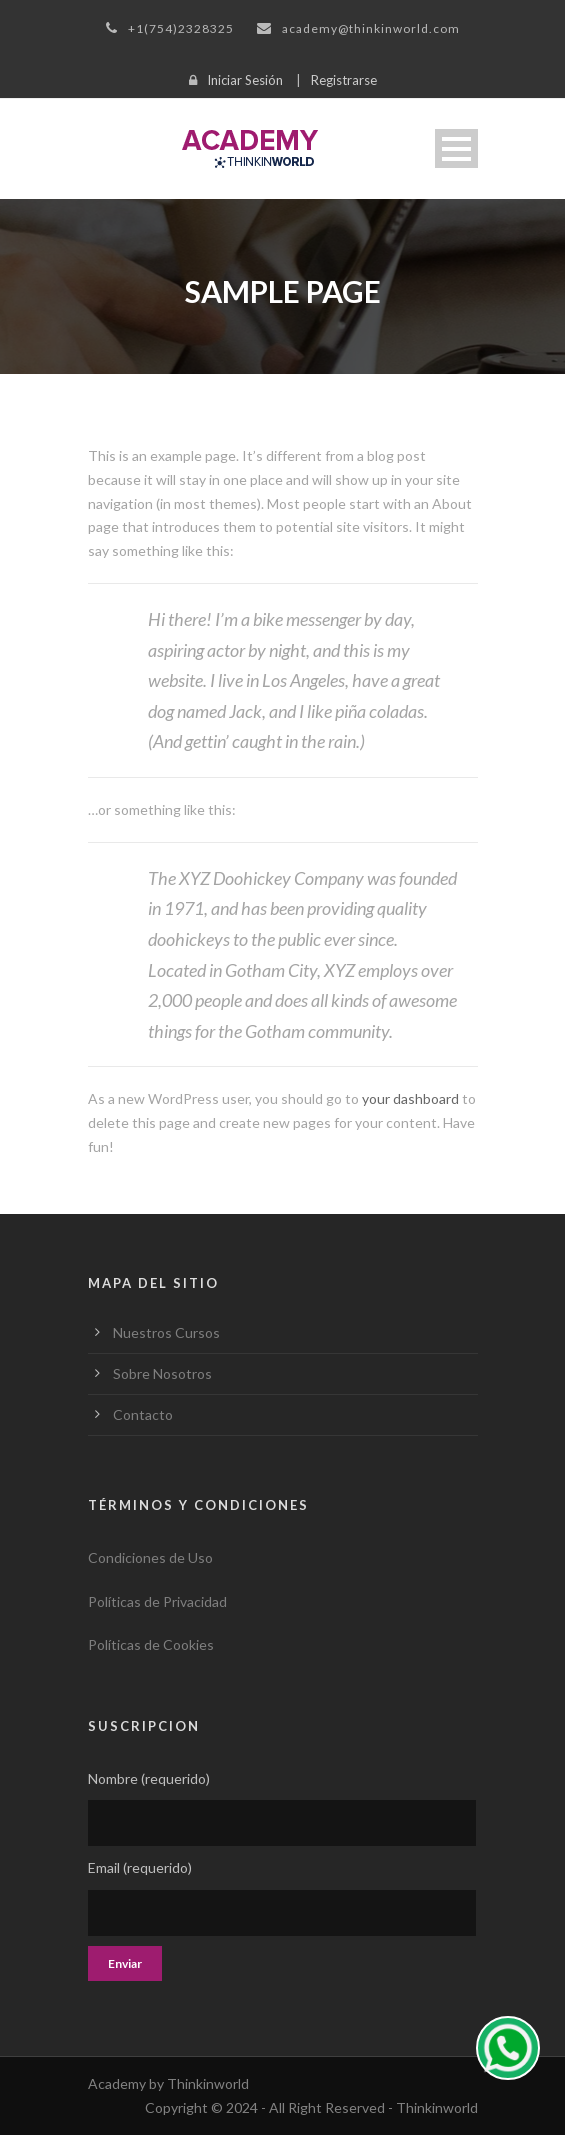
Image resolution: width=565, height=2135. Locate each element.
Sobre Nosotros (162, 1373)
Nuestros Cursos (166, 1332)
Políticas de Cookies (151, 1644)
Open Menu (456, 148)
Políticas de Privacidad (157, 1601)
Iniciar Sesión (245, 80)
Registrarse (344, 80)
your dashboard (410, 1098)
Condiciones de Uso (150, 1557)
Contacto (143, 1414)
